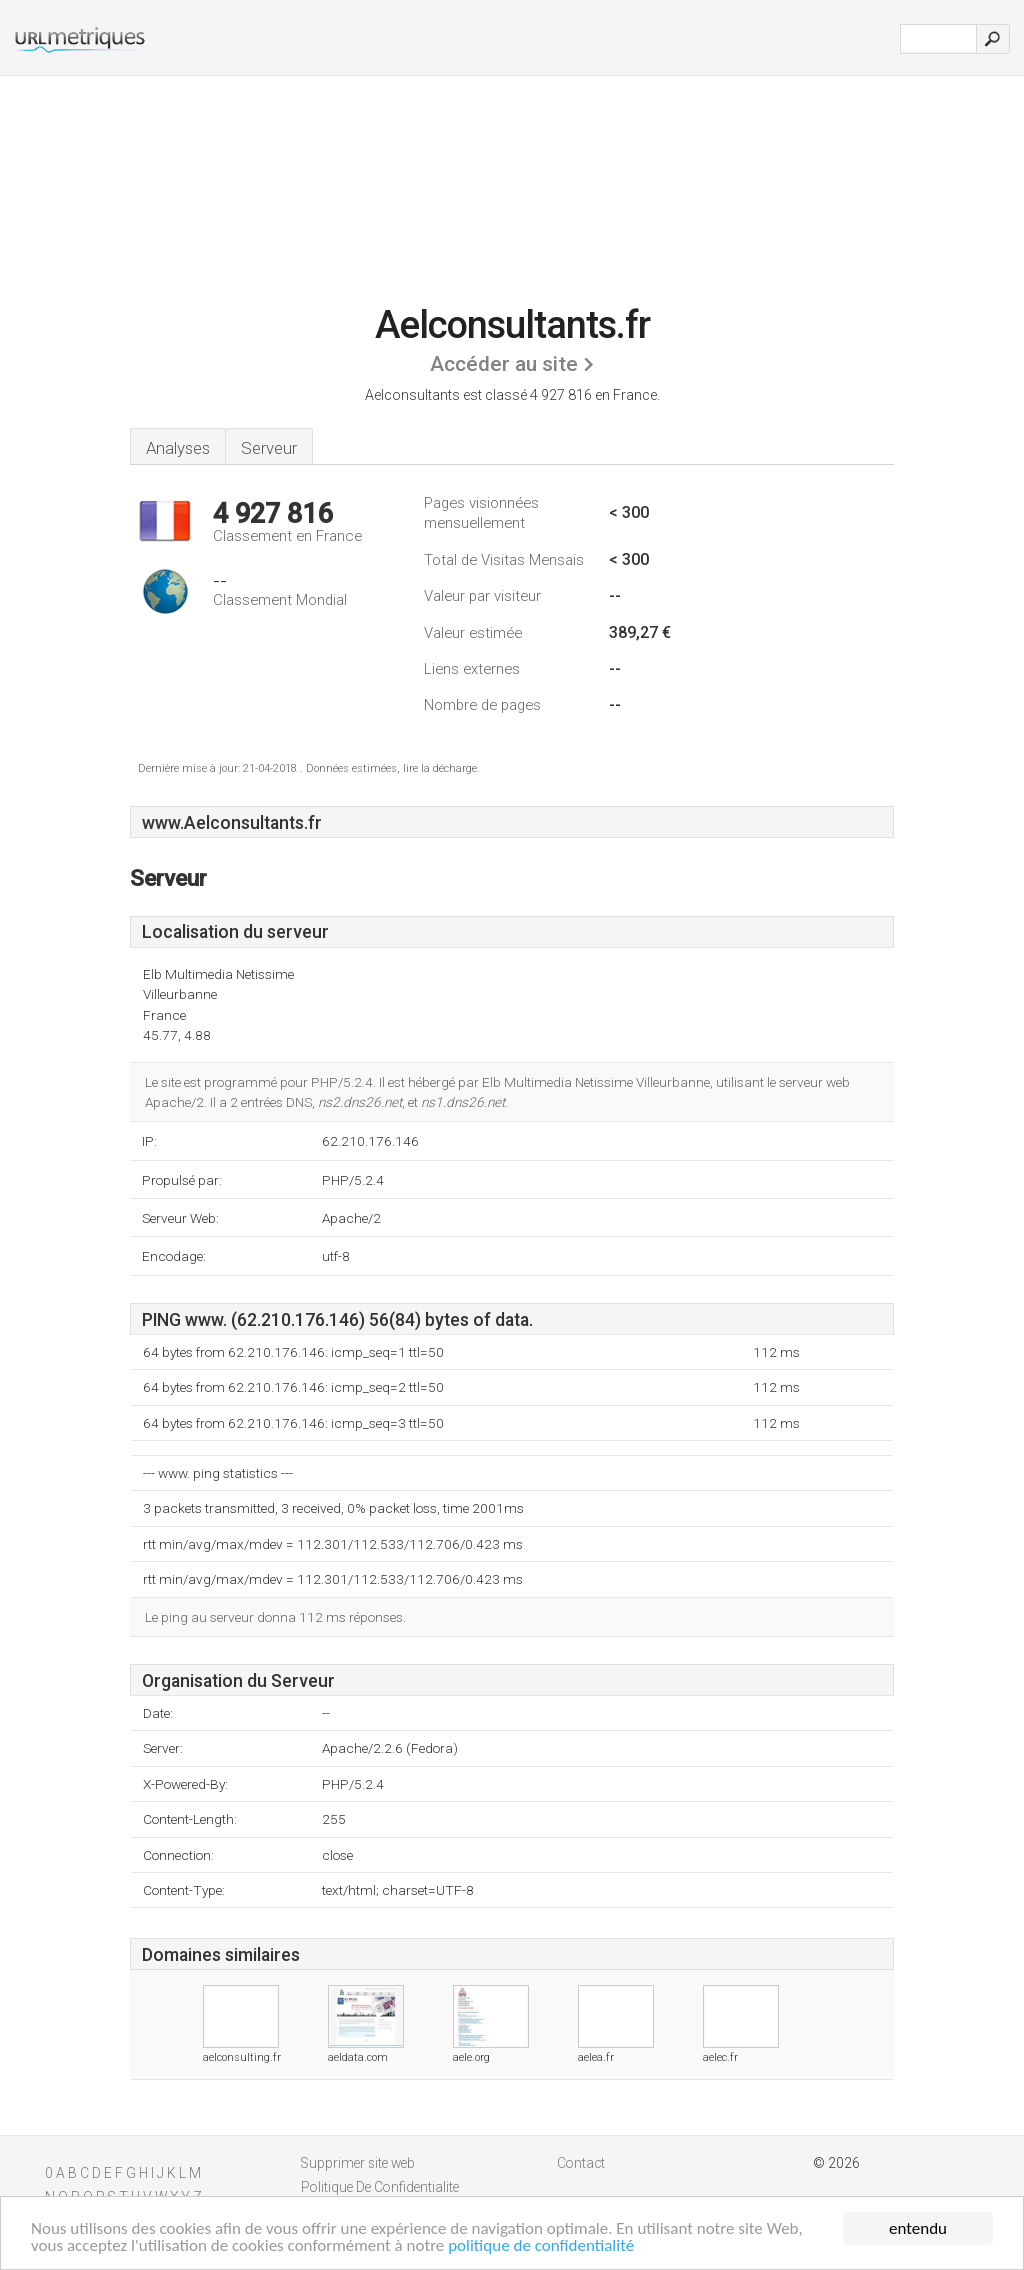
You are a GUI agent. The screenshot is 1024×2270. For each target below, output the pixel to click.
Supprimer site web (358, 2163)
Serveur (269, 448)
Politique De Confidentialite (380, 2187)
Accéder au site (504, 364)
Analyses (178, 448)
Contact (581, 2163)
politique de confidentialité (541, 2246)
